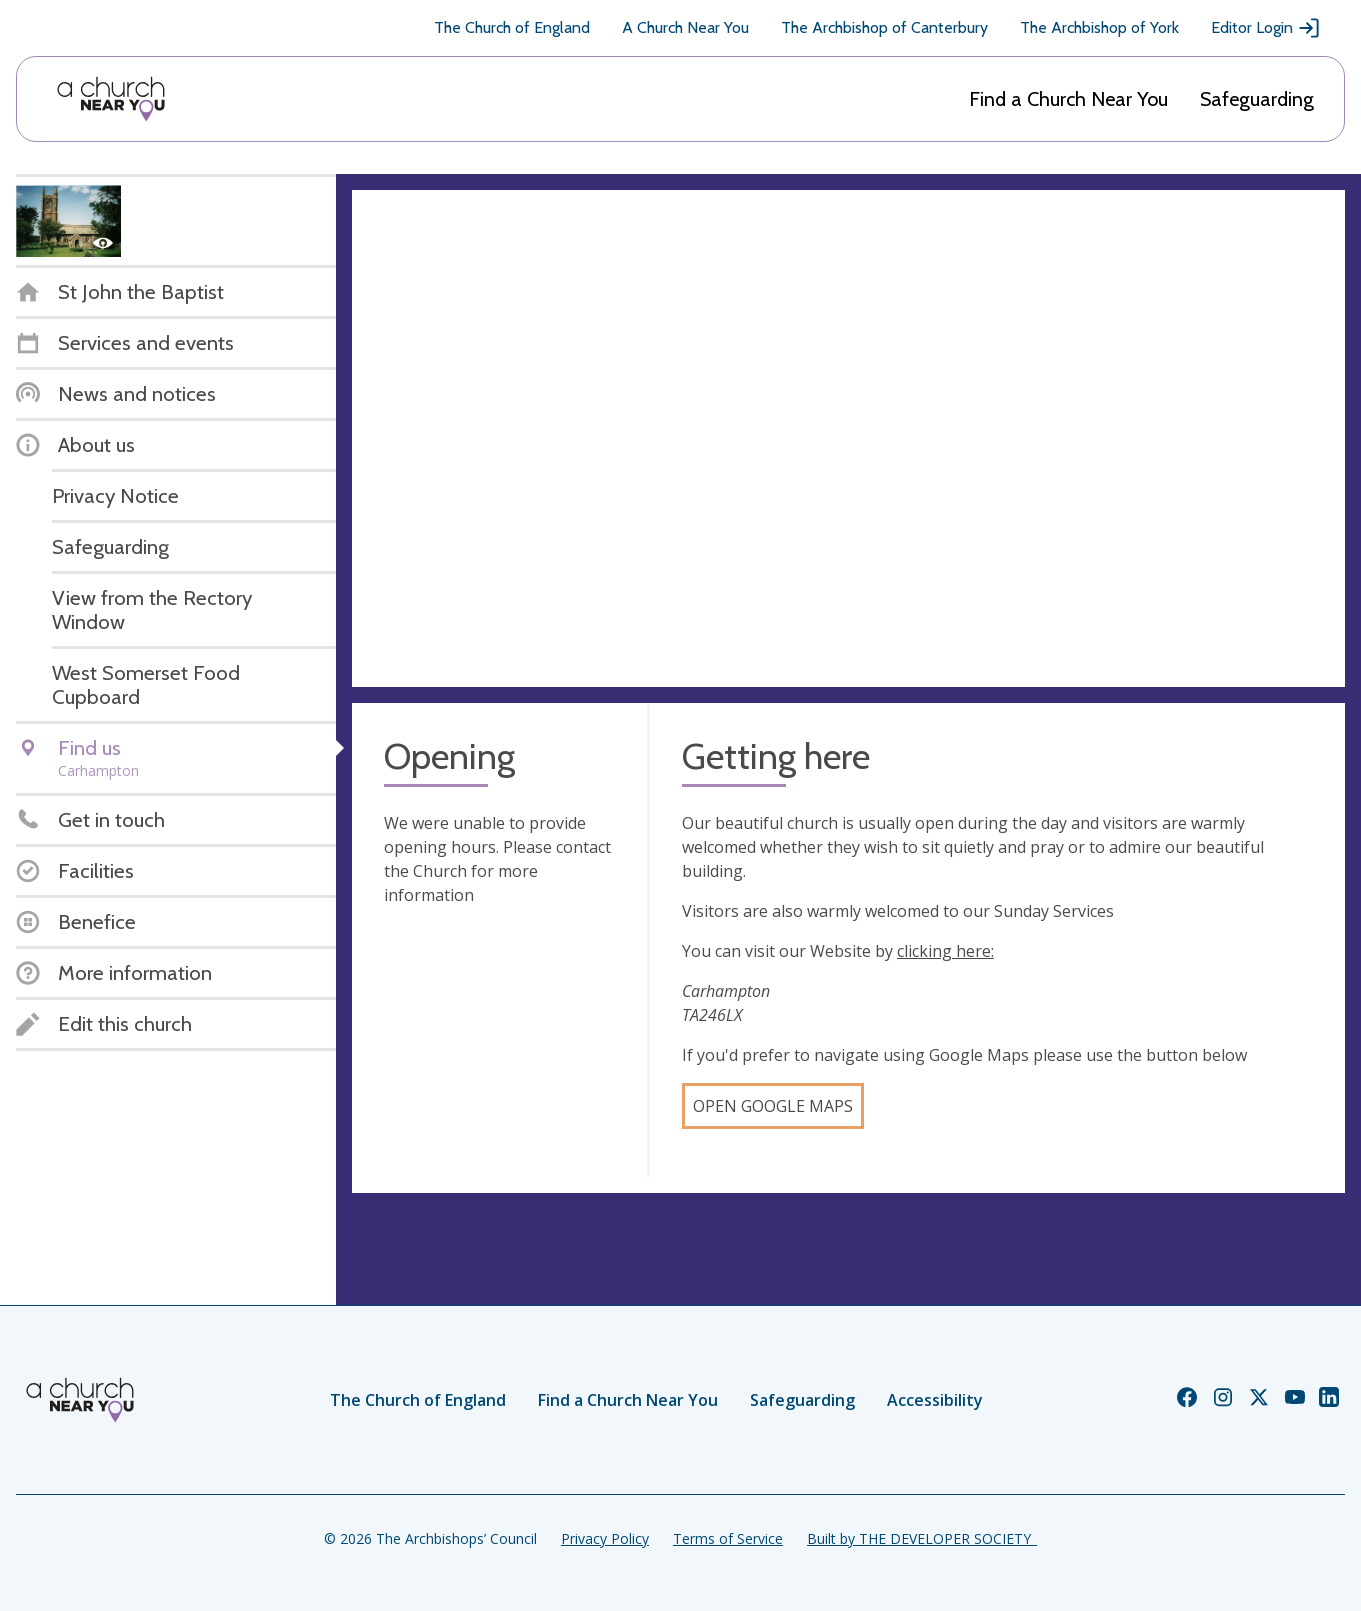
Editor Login (1266, 28)
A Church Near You (685, 27)
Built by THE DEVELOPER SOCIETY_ (922, 1538)
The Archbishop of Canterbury (884, 27)
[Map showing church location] (848, 438)
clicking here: (945, 951)
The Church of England (512, 27)
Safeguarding (1257, 99)
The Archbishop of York (1099, 27)
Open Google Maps (773, 1106)
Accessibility (935, 1400)
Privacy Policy (605, 1538)
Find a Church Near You (1068, 99)
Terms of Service (728, 1538)
